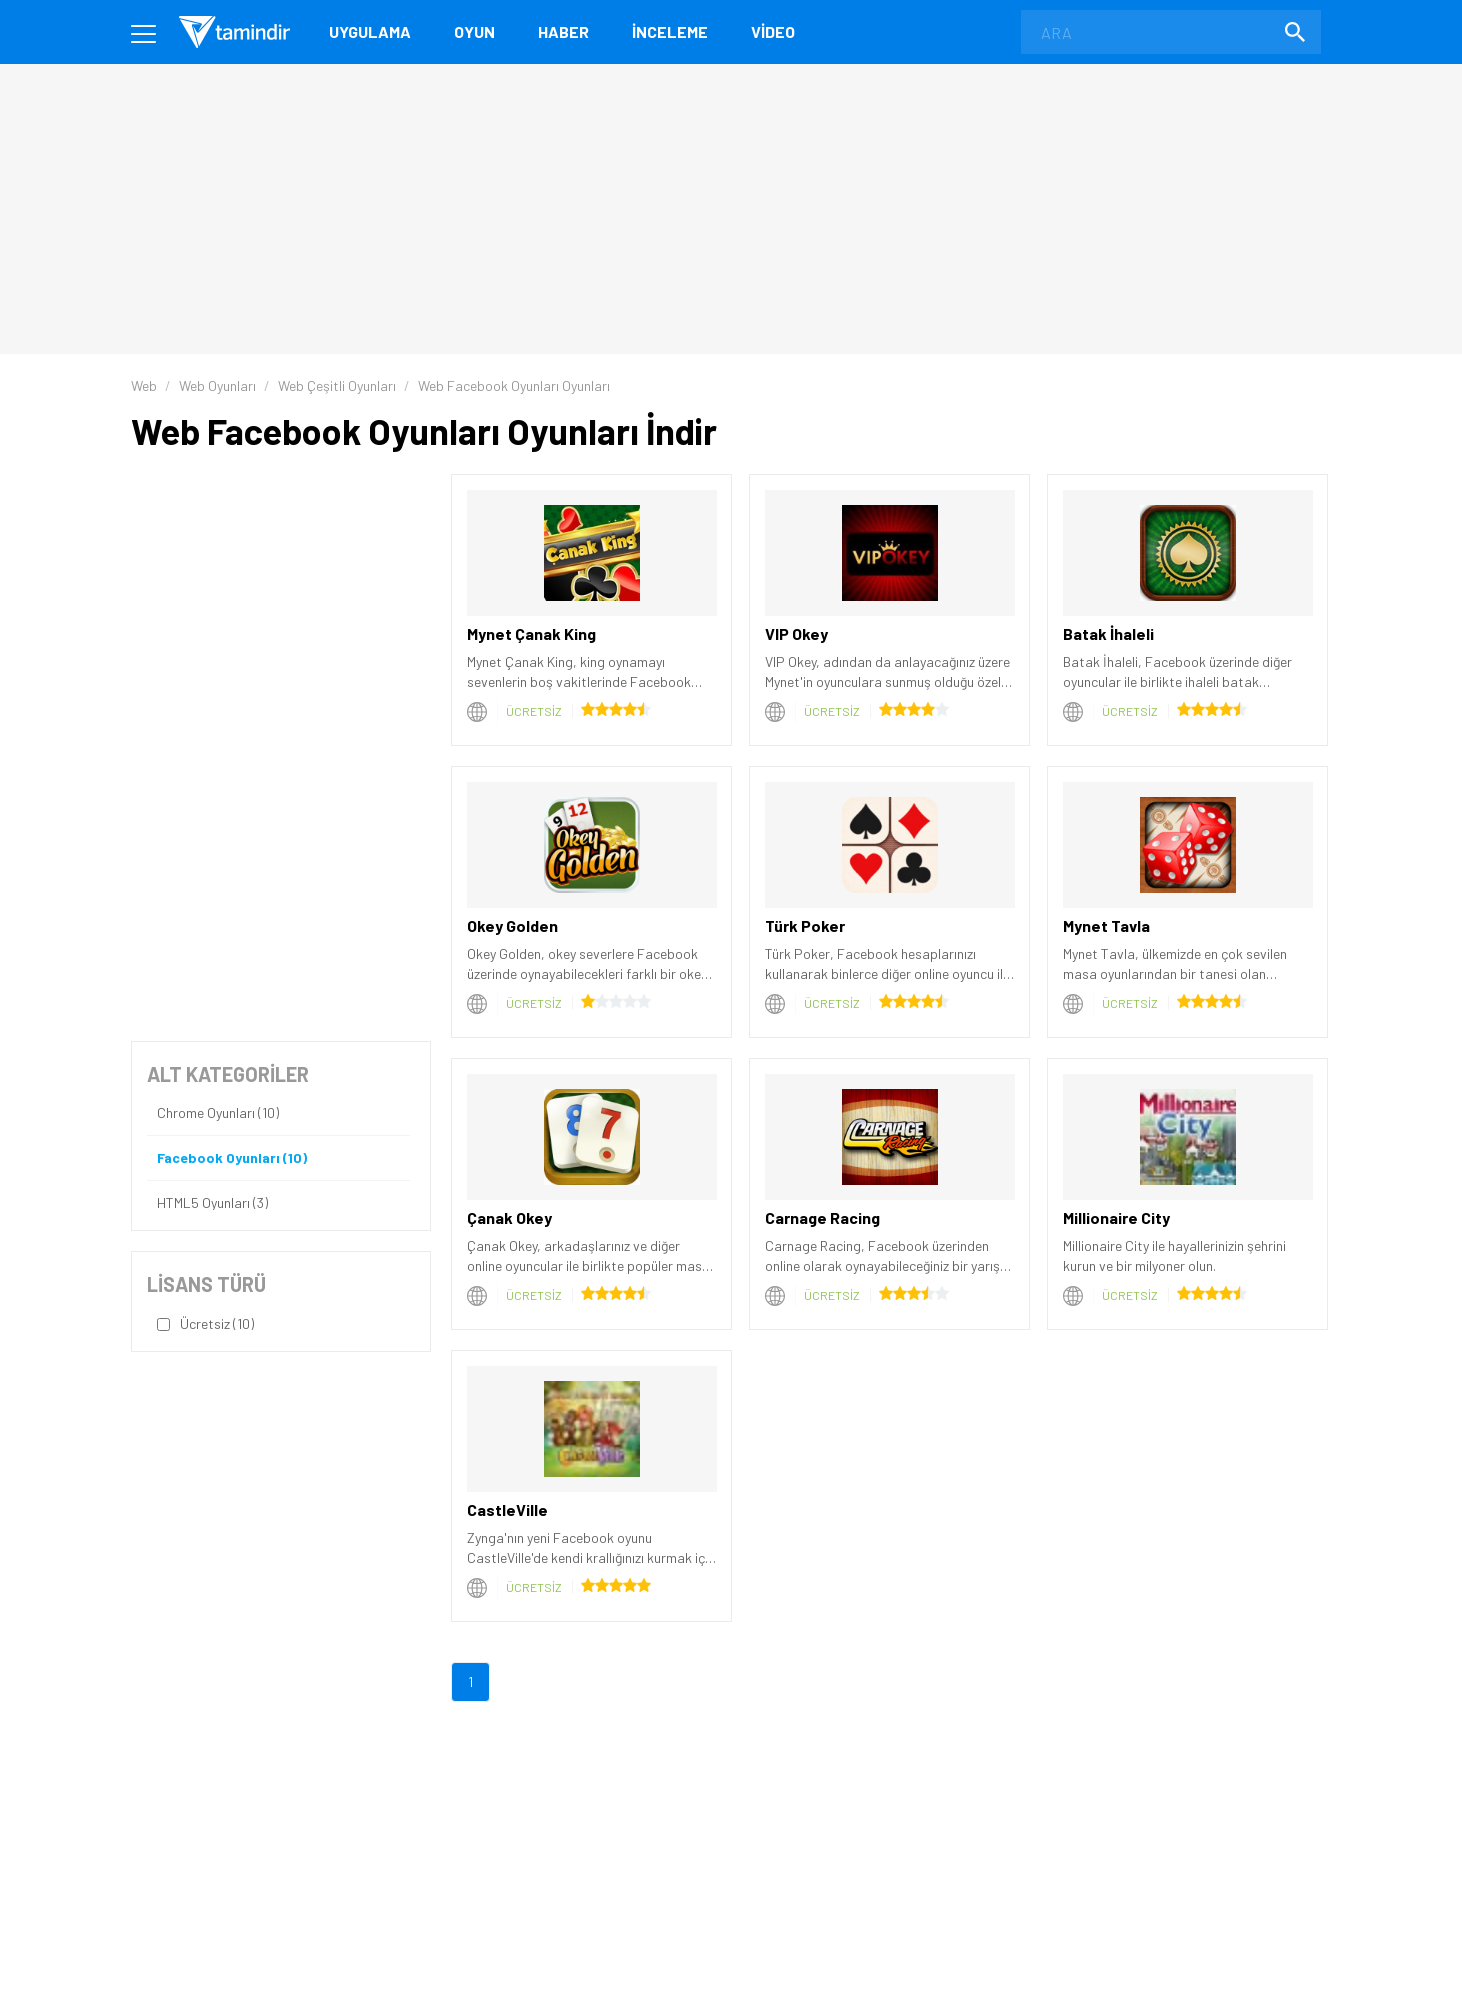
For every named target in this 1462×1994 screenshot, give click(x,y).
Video (773, 31)
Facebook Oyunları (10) (232, 1158)
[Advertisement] (281, 599)
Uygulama (370, 31)
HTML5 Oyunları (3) (212, 1203)
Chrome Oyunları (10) (218, 1113)
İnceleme (670, 31)
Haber (563, 31)
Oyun (474, 31)
